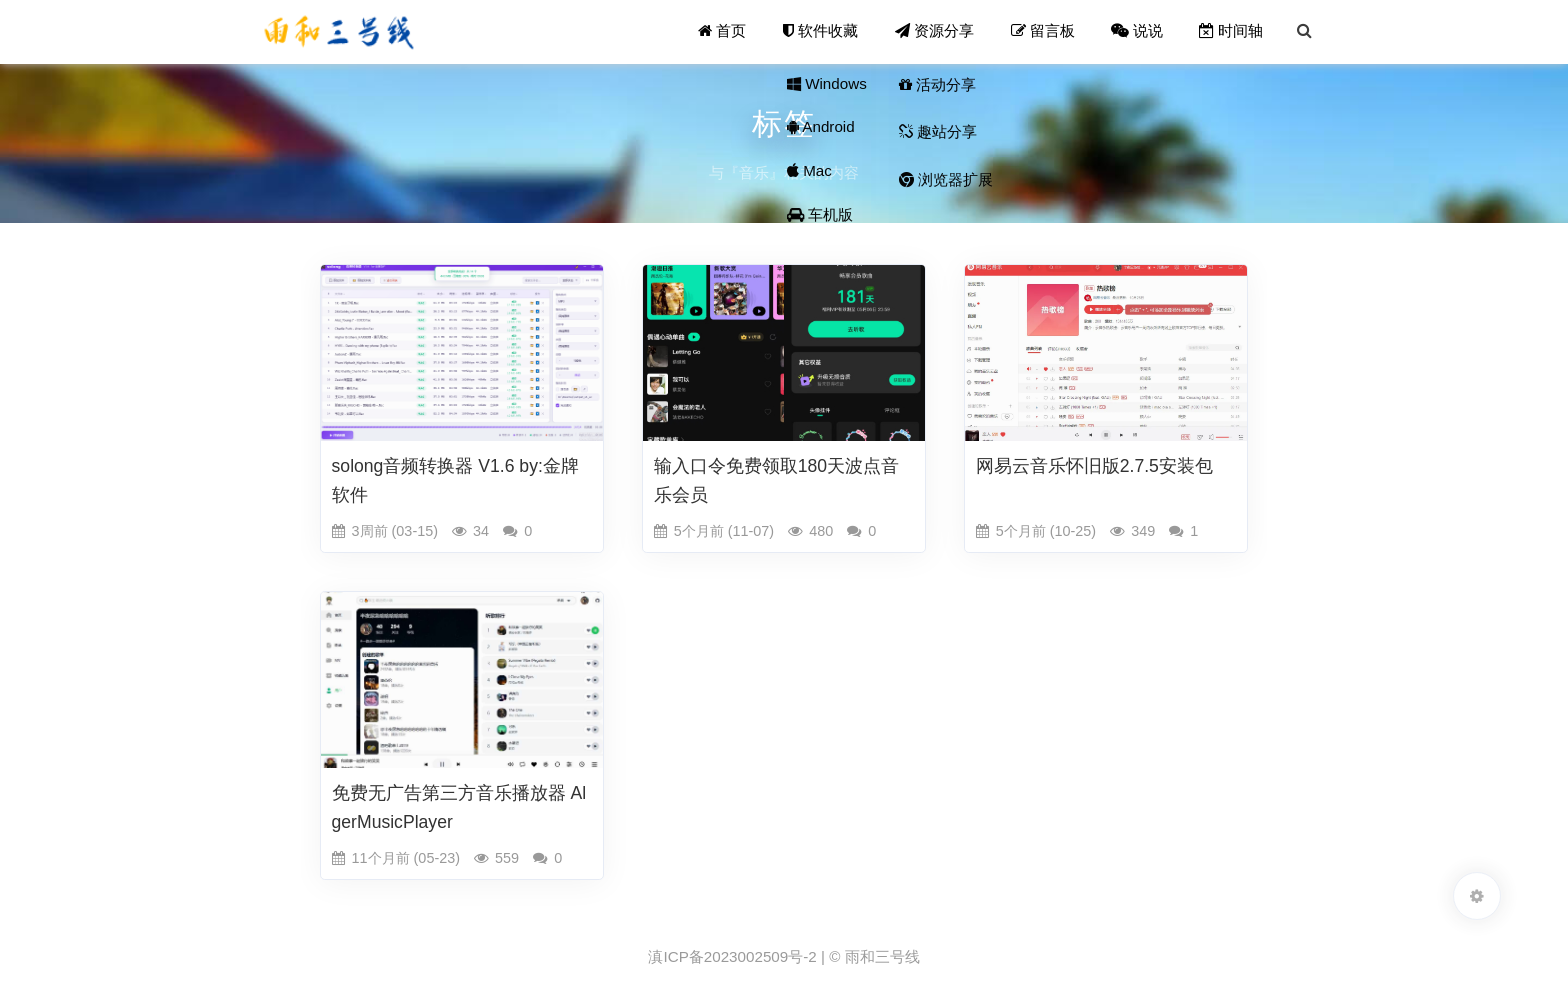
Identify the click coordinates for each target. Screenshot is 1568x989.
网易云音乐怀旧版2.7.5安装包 (1094, 466)
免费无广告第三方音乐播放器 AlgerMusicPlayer (459, 807)
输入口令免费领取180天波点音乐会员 (776, 480)
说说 (1138, 31)
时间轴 (1232, 31)
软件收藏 (823, 31)
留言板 (1044, 31)
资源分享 (936, 31)
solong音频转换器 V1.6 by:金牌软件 (455, 480)
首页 (725, 31)
